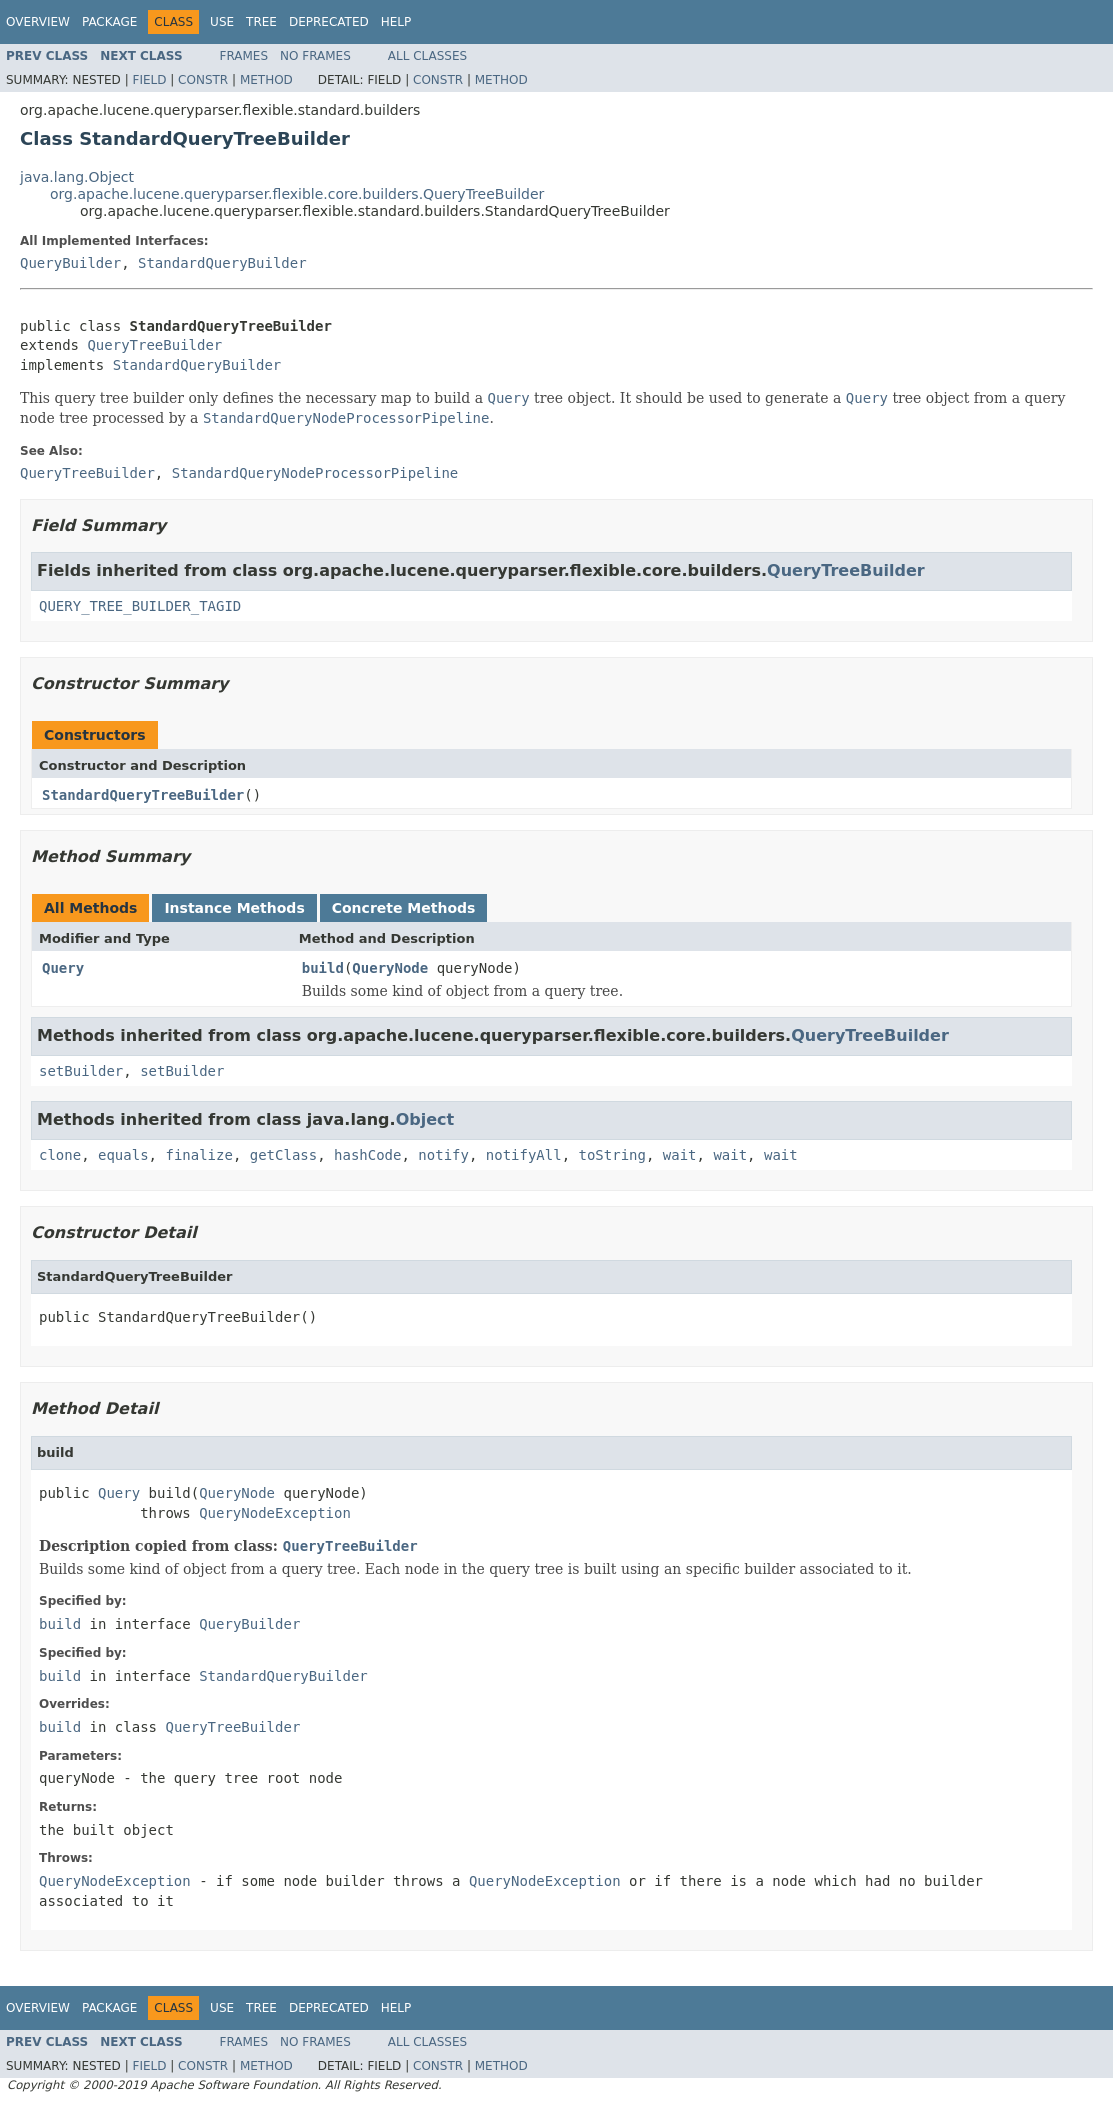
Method (266, 80)
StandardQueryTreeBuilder (143, 795)
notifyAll (524, 1155)
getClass (283, 1155)
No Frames (315, 56)
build (323, 968)
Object (425, 1119)
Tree (261, 22)
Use (222, 22)
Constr (203, 80)
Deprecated (329, 22)
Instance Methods (234, 908)
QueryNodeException (275, 1513)
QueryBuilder (70, 263)
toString (612, 1155)
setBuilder (81, 1071)
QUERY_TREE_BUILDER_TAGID (140, 606)
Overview (38, 22)
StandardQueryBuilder (222, 263)
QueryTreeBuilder (154, 345)
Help (396, 22)
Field (149, 80)
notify (443, 1155)
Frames (244, 56)
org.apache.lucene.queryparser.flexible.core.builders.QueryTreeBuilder (297, 194)
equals (123, 1155)
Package (109, 22)
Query (63, 968)
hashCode (367, 1155)
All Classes (427, 56)
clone (60, 1155)
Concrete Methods (404, 908)
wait (680, 1155)
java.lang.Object (77, 177)
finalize (198, 1155)
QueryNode (390, 968)
